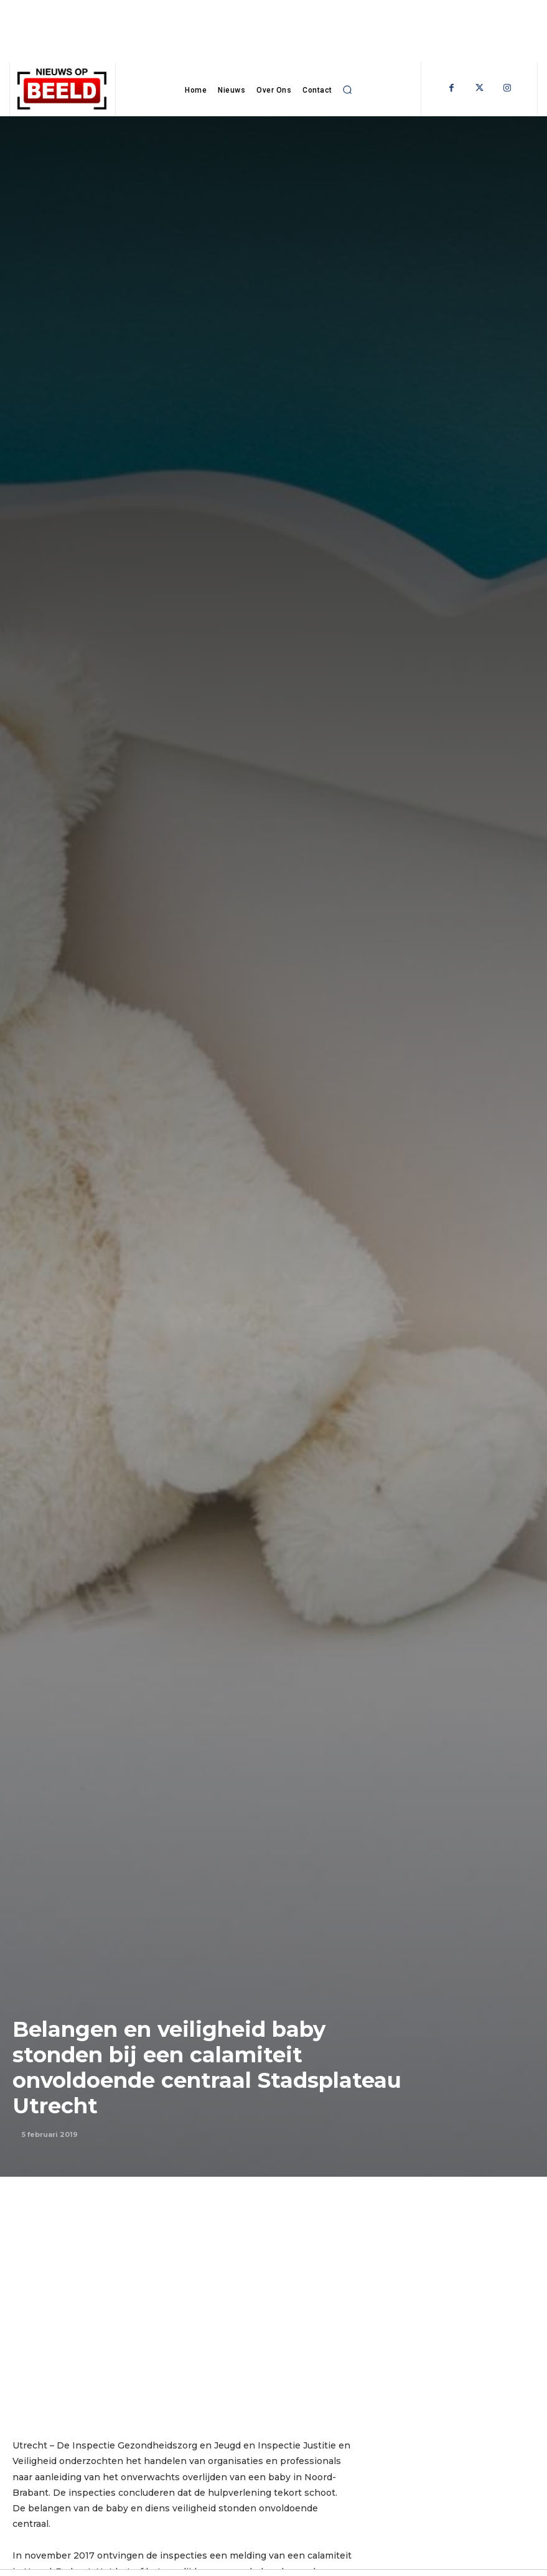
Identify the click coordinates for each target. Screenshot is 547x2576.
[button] (347, 89)
